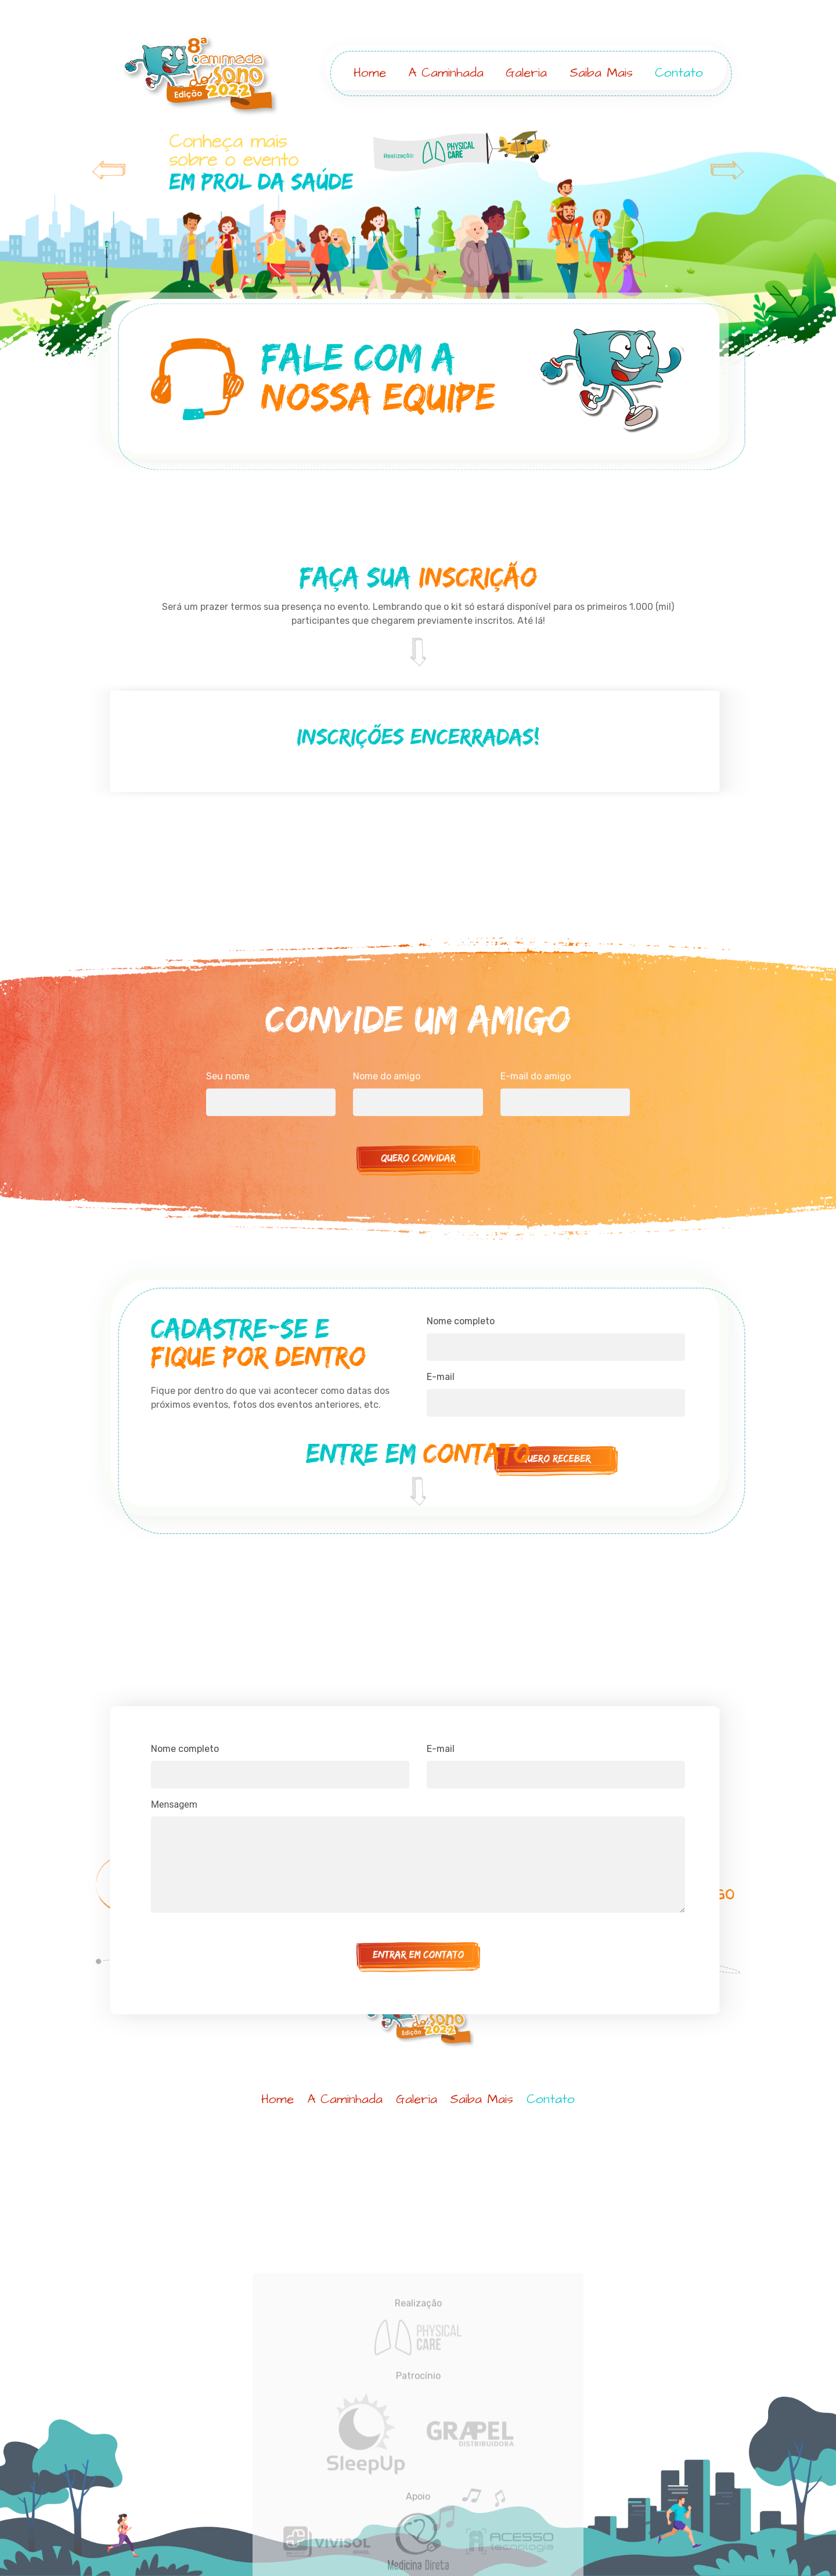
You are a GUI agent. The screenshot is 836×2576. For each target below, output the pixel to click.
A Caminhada (446, 73)
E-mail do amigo (535, 1178)
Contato (679, 73)
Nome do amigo (386, 1178)
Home (370, 73)
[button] (63, 251)
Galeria (527, 73)
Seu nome (228, 1178)
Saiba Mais (601, 73)
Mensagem (174, 1923)
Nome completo (461, 1417)
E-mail (441, 1867)
